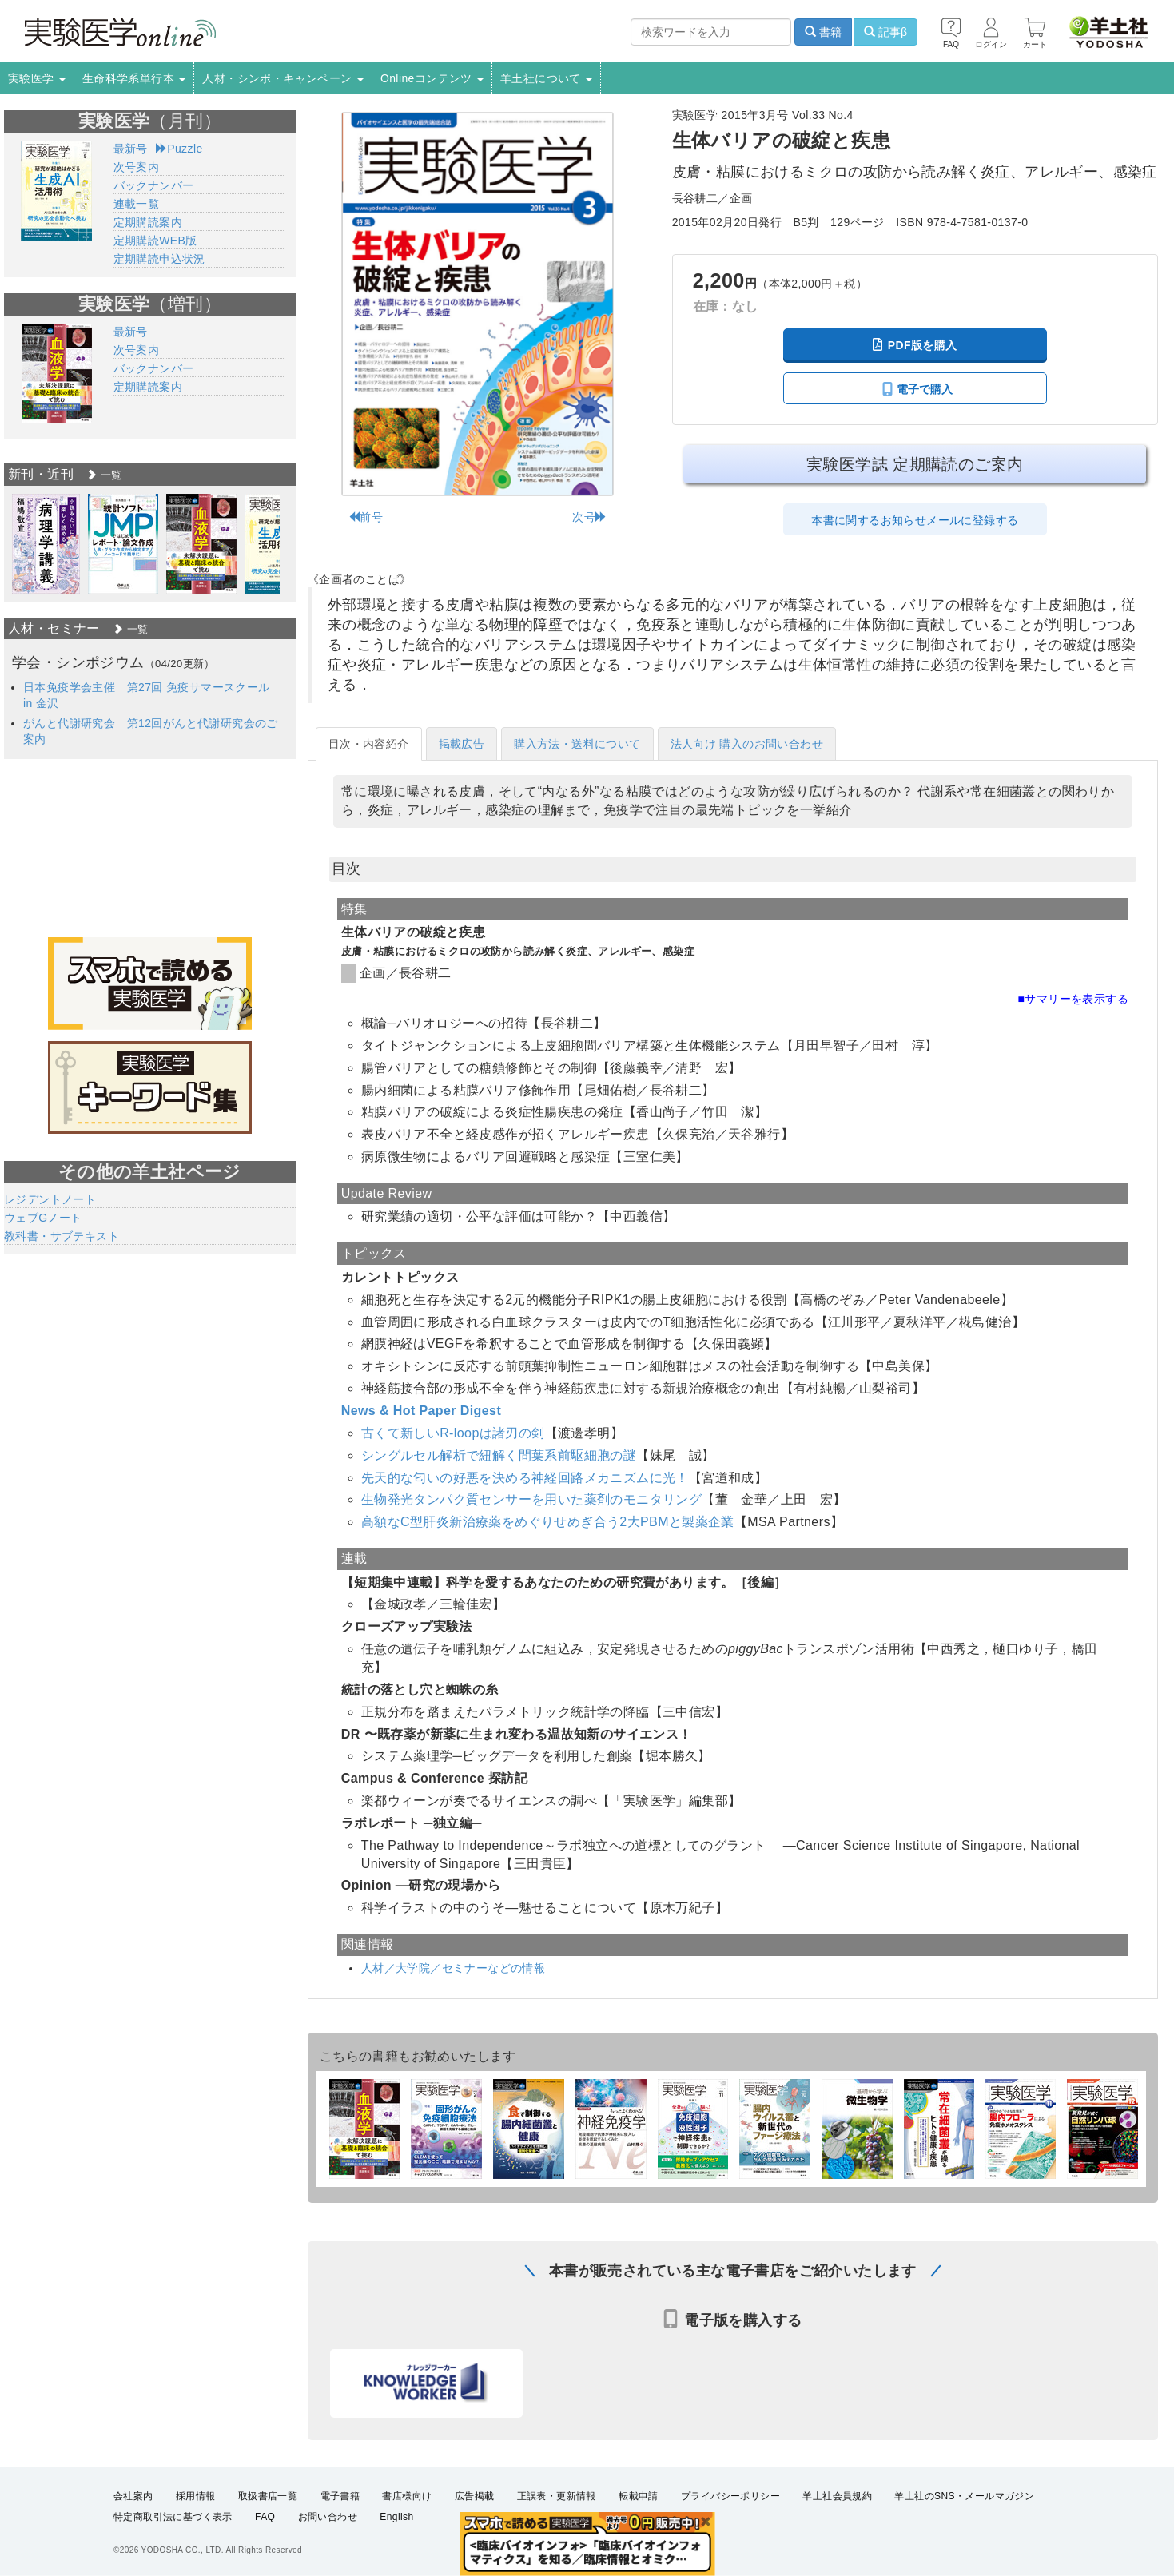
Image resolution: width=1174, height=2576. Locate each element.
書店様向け (407, 2496)
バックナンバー (153, 185)
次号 (589, 517)
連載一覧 (136, 203)
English (396, 2516)
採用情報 (196, 2496)
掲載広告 (462, 743)
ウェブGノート (43, 1217)
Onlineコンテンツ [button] (432, 78)
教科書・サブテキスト (61, 1236)
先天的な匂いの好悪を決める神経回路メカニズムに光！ (525, 1478)
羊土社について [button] (546, 78)
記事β (885, 32)
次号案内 (136, 167)
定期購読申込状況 (159, 258)
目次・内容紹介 (368, 743)
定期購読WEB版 (155, 240)
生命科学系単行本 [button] (134, 78)
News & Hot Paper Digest (421, 1410)
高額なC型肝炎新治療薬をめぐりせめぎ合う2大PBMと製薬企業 (547, 1522)
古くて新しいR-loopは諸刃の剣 (453, 1433)
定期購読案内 (147, 222)
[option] (46, 544)
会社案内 (133, 2496)
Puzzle (179, 148)
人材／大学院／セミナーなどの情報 (453, 1968)
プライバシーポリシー (730, 2496)
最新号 (130, 148)
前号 (365, 517)
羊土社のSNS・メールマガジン (964, 2496)
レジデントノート (50, 1199)
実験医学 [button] (37, 78)
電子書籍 (340, 2496)
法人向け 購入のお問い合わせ (747, 743)
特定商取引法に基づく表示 (173, 2516)
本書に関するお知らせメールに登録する (914, 520)
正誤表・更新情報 (556, 2496)
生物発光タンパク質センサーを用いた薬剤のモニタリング (531, 1499)
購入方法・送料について (577, 743)
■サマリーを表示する (1073, 998)
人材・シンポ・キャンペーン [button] (283, 78)
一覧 (103, 475)
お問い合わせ (327, 2516)
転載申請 (639, 2496)
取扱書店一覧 (267, 2496)
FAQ (265, 2516)
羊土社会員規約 (837, 2496)
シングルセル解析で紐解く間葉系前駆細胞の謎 (498, 1455)
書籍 (823, 32)
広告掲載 (475, 2496)
